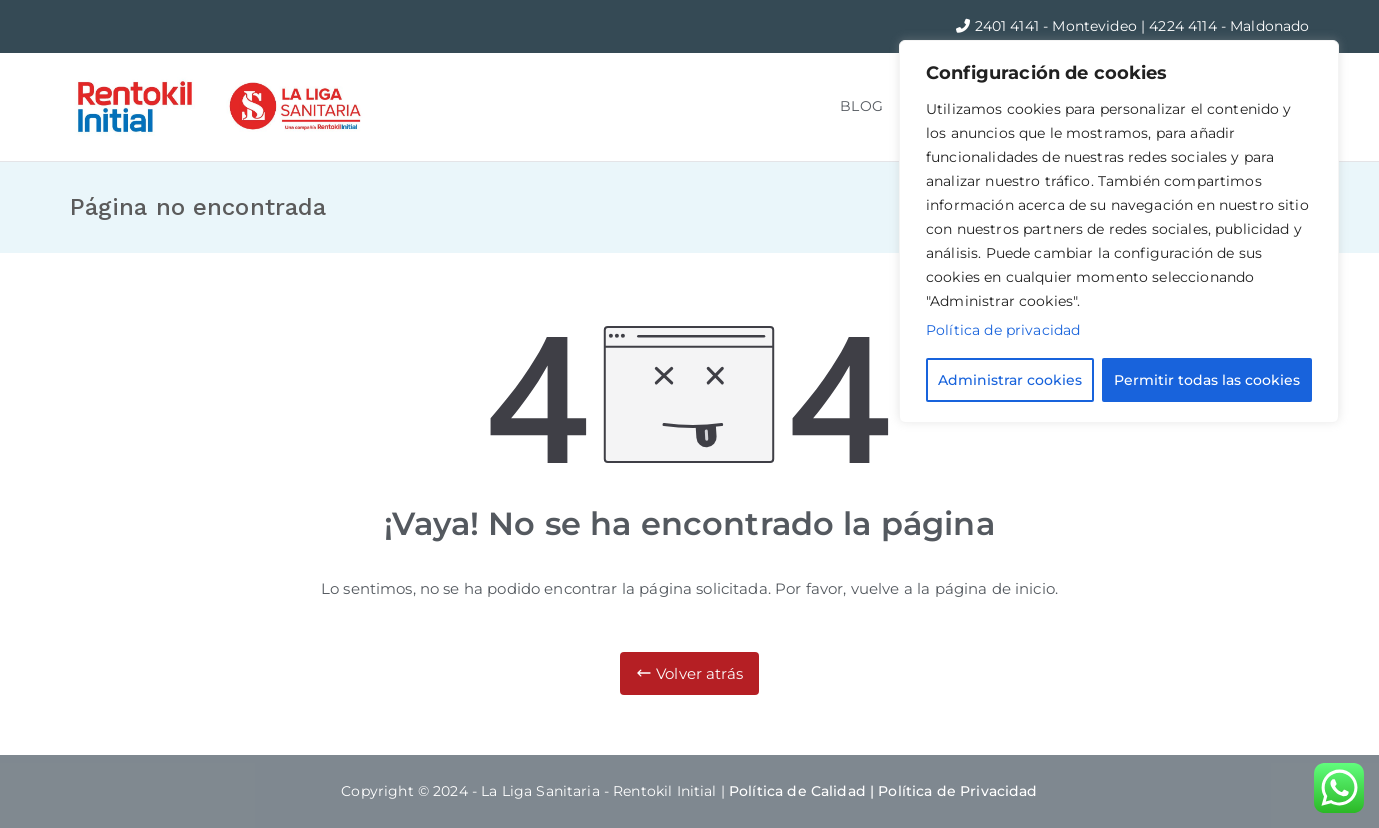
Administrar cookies (1010, 380)
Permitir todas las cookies (1207, 380)
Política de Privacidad (957, 791)
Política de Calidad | (803, 791)
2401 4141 (1009, 26)
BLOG (861, 106)
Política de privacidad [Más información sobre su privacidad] (1003, 330)
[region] (1119, 231)
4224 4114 (1185, 26)
